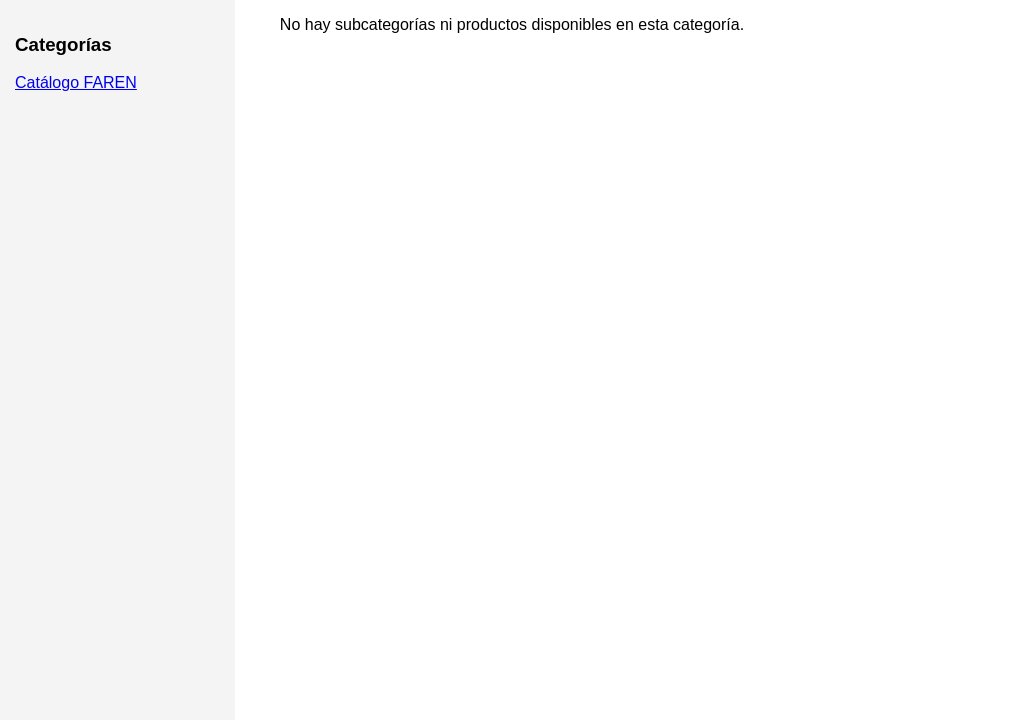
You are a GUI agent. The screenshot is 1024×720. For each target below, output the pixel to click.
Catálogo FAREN (76, 82)
